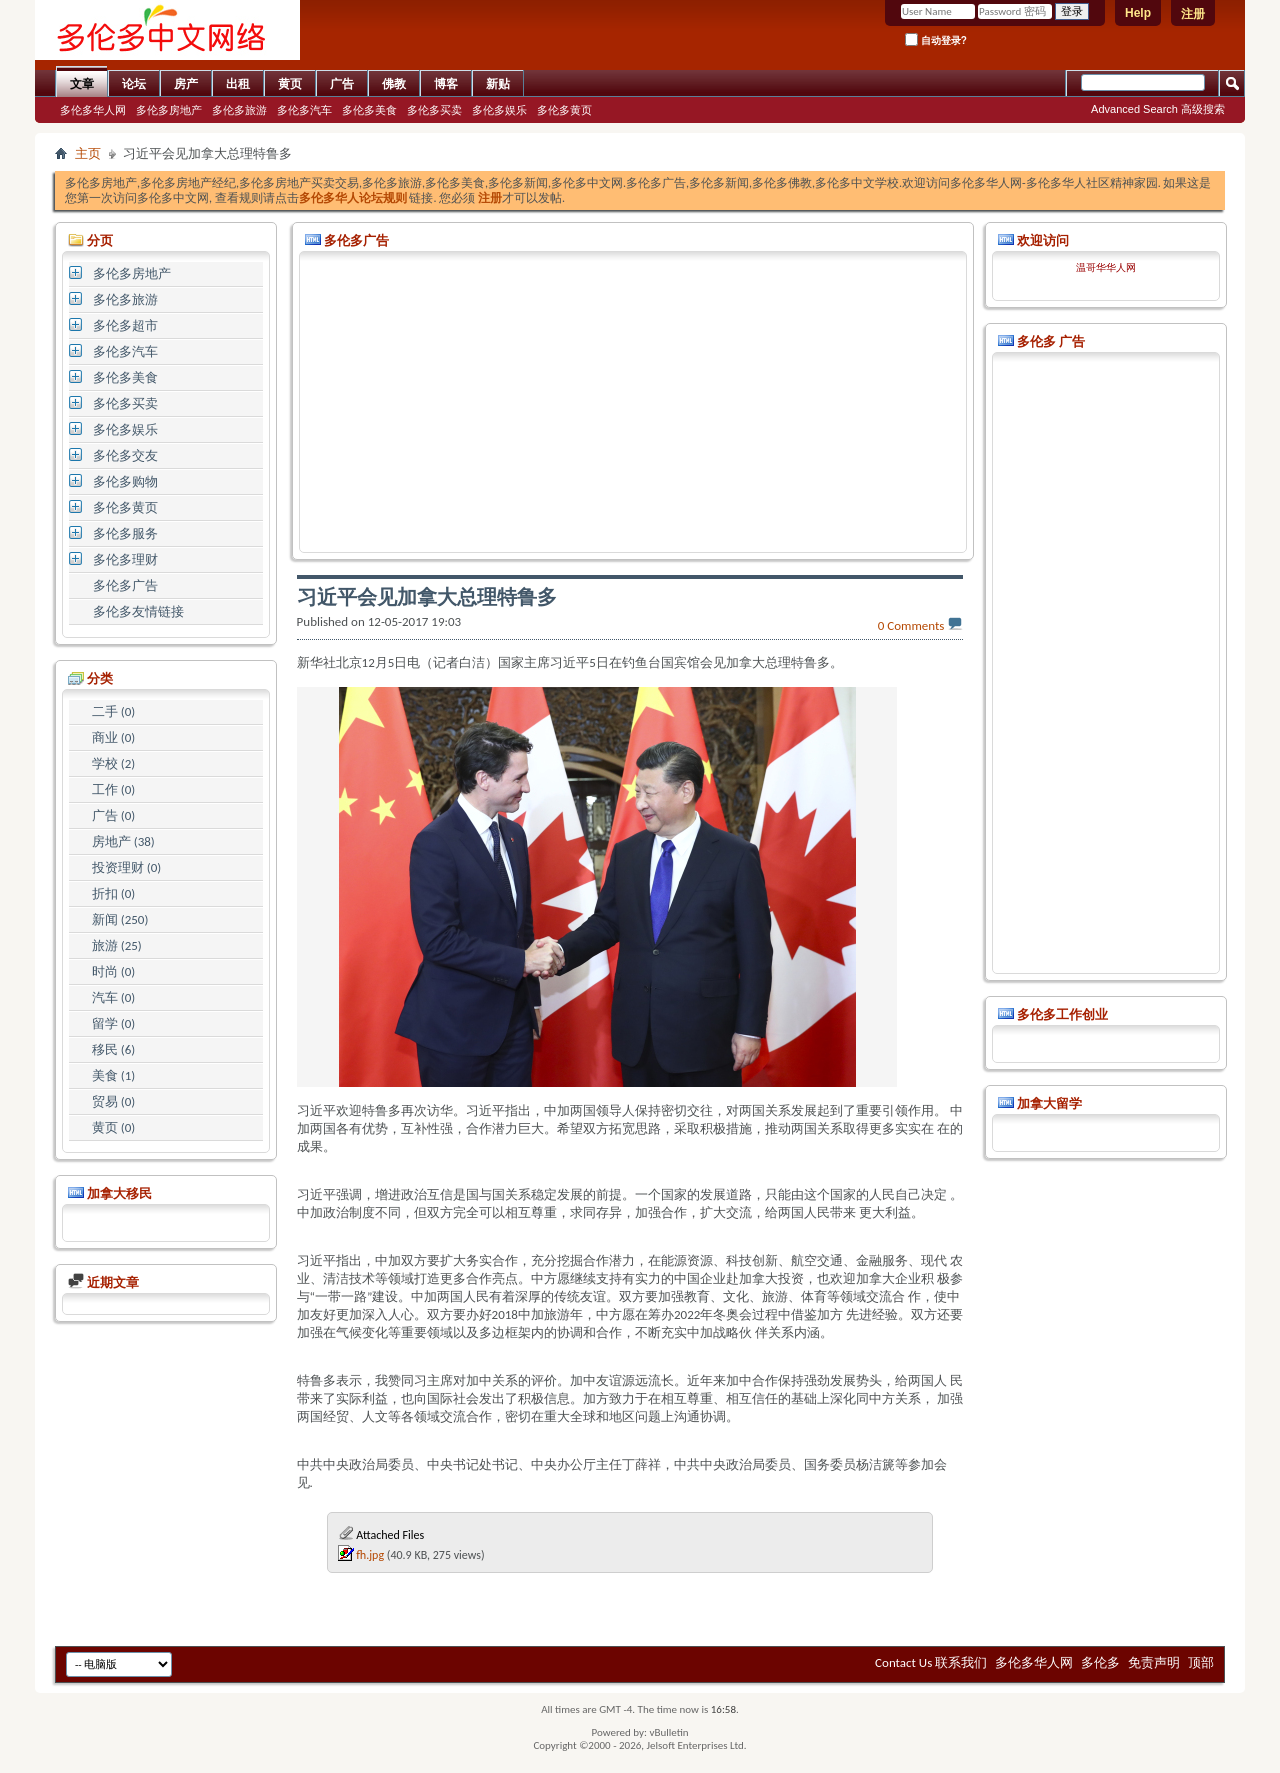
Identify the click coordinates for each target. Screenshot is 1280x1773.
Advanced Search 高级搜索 (1158, 109)
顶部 (1201, 1662)
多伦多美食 (369, 110)
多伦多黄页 (564, 110)
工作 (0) (113, 789)
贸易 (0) (113, 1101)
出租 (238, 84)
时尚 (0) (113, 971)
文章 (82, 84)
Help (1138, 13)
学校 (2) (113, 763)
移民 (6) (113, 1049)
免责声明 (1154, 1662)
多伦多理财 (125, 559)
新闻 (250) (120, 919)
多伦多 (1100, 1662)
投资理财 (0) (126, 867)
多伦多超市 (125, 325)
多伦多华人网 (93, 110)
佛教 (394, 84)
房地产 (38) (123, 841)
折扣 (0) (113, 893)
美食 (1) (113, 1075)
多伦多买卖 (434, 110)
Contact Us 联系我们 (931, 1662)
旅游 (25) (117, 945)
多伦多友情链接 (138, 611)
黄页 (290, 84)
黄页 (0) (113, 1127)
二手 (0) (113, 711)
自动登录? (936, 39)
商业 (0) (113, 737)
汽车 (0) (113, 997)
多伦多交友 (125, 455)
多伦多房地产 (169, 110)
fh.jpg (370, 1555)
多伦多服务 (125, 533)
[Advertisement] (633, 402)
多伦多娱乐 (499, 110)
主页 (88, 153)
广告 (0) (113, 815)
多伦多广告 (125, 585)
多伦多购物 (125, 481)
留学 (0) (113, 1023)
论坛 (134, 84)
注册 (1193, 14)
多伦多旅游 (239, 110)
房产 (186, 84)
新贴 (498, 84)
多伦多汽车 (304, 110)
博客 (446, 84)
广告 (342, 84)
